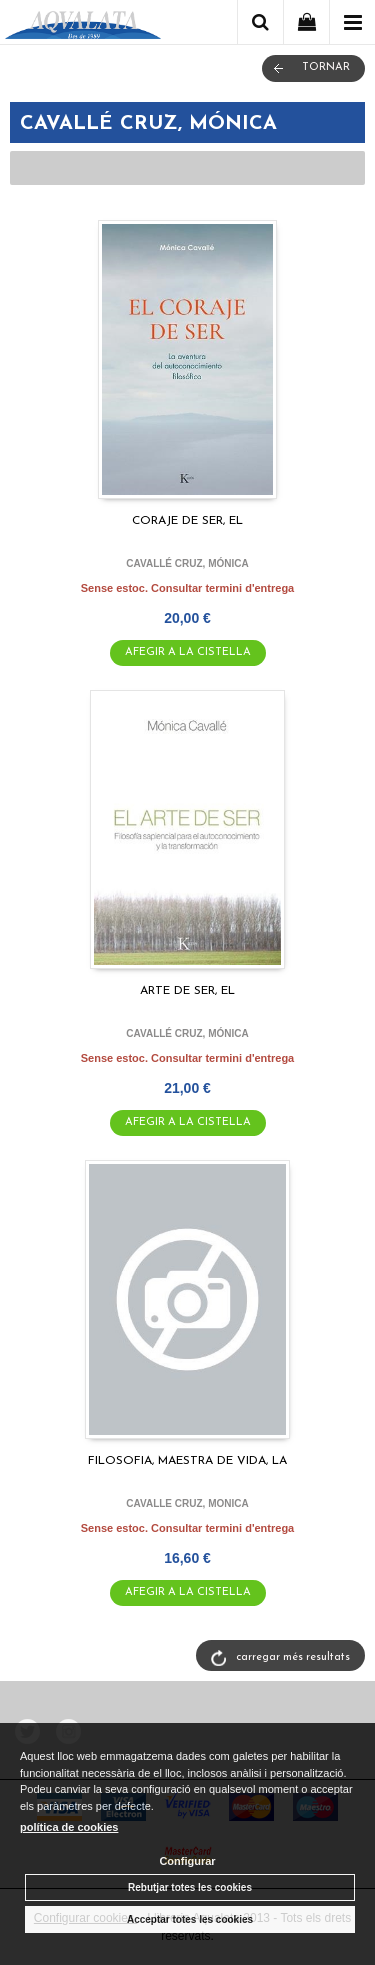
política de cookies (69, 1827)
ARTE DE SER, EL (187, 991)
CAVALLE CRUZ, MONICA (187, 1503)
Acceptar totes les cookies (190, 1919)
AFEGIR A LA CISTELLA (188, 652)
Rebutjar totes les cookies (190, 1887)
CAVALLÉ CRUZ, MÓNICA (187, 563)
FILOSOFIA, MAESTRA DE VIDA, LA (187, 1461)
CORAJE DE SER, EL (187, 521)
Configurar (187, 1861)
